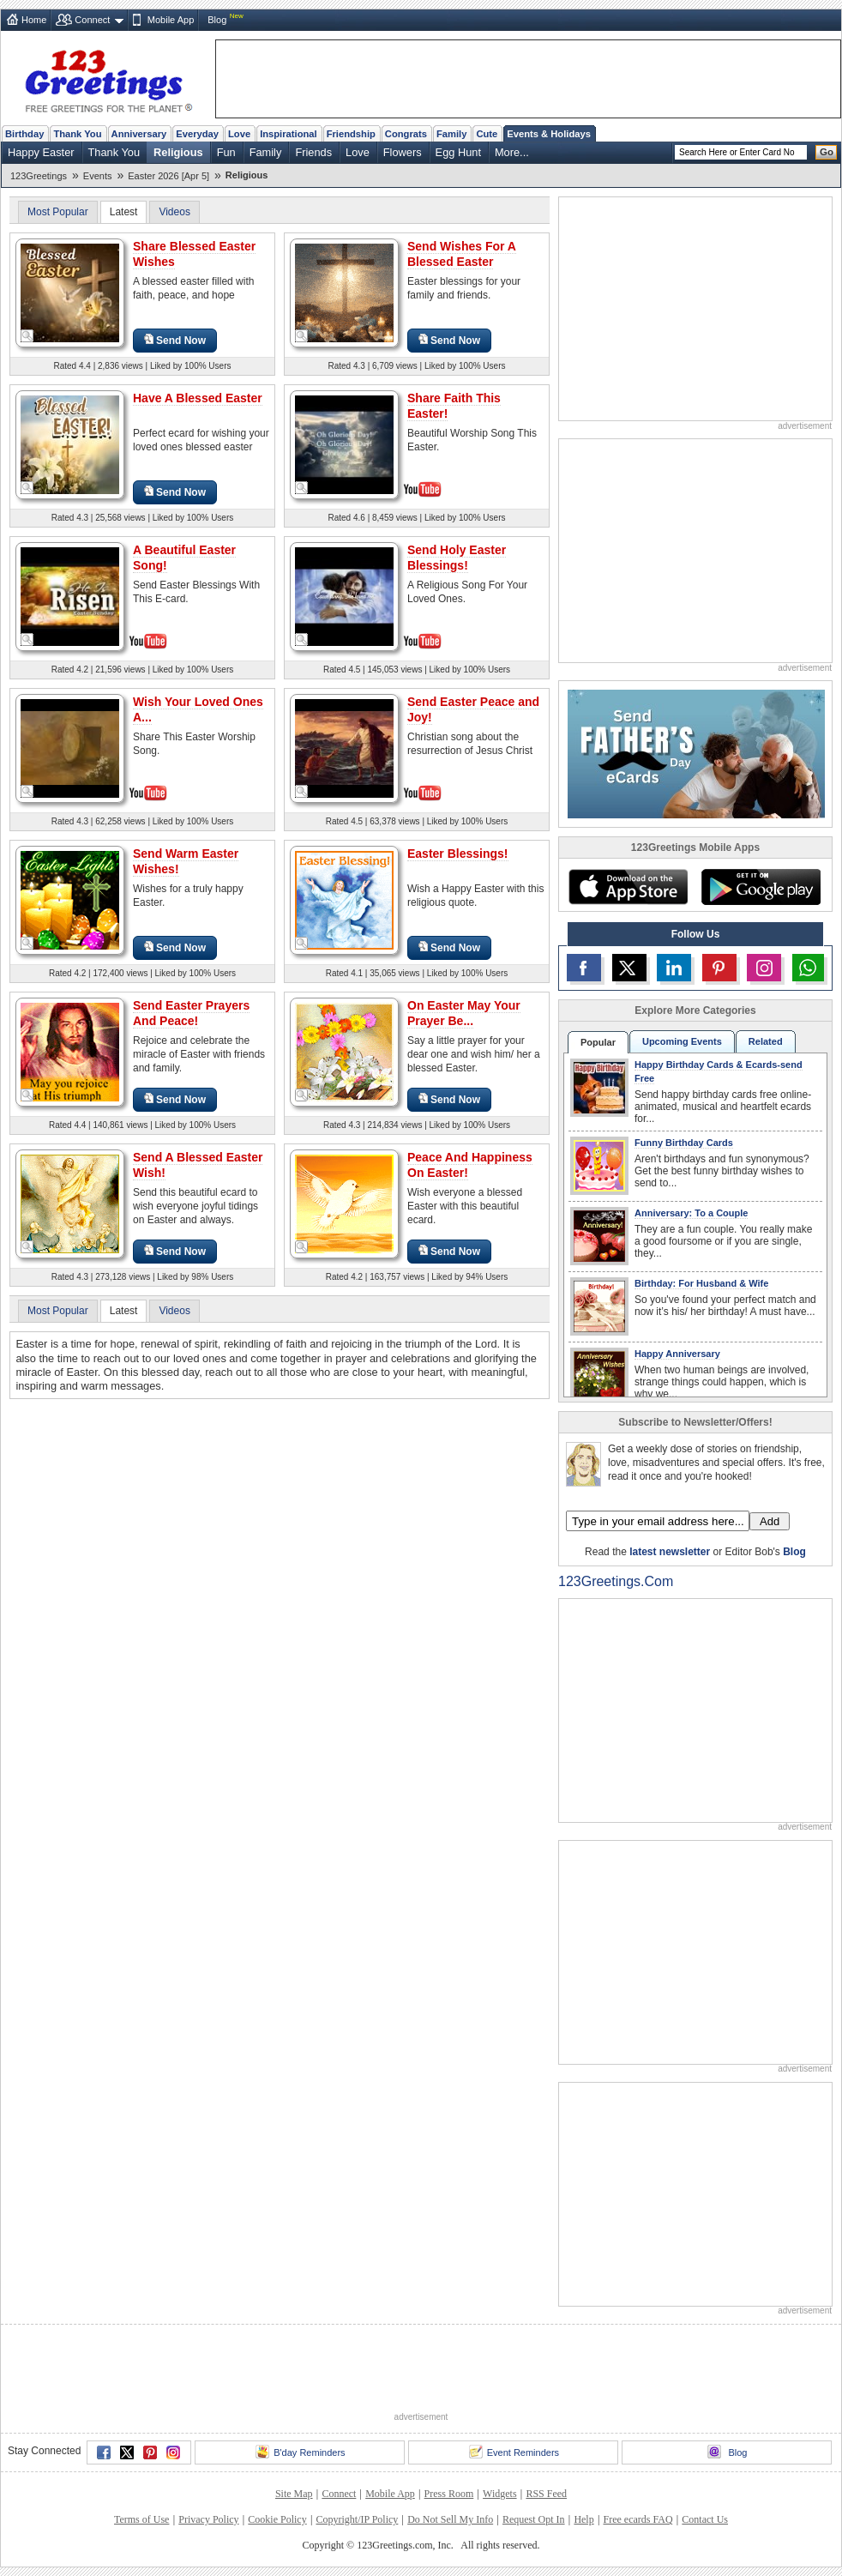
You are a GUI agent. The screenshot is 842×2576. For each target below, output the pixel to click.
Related (766, 1041)
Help (583, 2519)
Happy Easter (41, 152)
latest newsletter (669, 1552)
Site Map (294, 2494)
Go (826, 152)
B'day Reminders (300, 2451)
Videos (174, 212)
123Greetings (38, 176)
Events (97, 176)
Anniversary (139, 134)
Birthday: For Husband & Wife (701, 1283)
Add (769, 1521)
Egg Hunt (458, 152)
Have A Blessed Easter (197, 398)
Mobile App (170, 20)
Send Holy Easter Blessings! (456, 557)
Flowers (402, 152)
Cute (486, 134)
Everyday (197, 134)
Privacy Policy (208, 2519)
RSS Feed (546, 2494)
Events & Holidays (549, 134)
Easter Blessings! (457, 853)
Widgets (500, 2494)
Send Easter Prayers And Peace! (191, 1013)
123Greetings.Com (615, 1581)
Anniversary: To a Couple (691, 1213)
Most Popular (57, 212)
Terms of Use (141, 2519)
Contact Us (705, 2519)
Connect (92, 20)
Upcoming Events (682, 1041)
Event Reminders (514, 2451)
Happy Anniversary (677, 1353)
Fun (226, 152)
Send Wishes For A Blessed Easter (461, 253)
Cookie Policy (277, 2519)
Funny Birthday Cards (684, 1142)
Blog (216, 20)
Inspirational (288, 134)
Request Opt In (533, 2519)
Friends (313, 152)
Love (239, 134)
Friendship (351, 134)
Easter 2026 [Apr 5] (168, 176)
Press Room (449, 2494)
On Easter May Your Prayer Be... (463, 1013)
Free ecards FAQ (637, 2519)
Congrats (406, 134)
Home (33, 20)
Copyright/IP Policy (357, 2519)
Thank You (77, 134)
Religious (178, 152)
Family (451, 134)
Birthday (24, 134)
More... (512, 152)
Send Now (175, 340)
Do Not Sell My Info (450, 2519)
